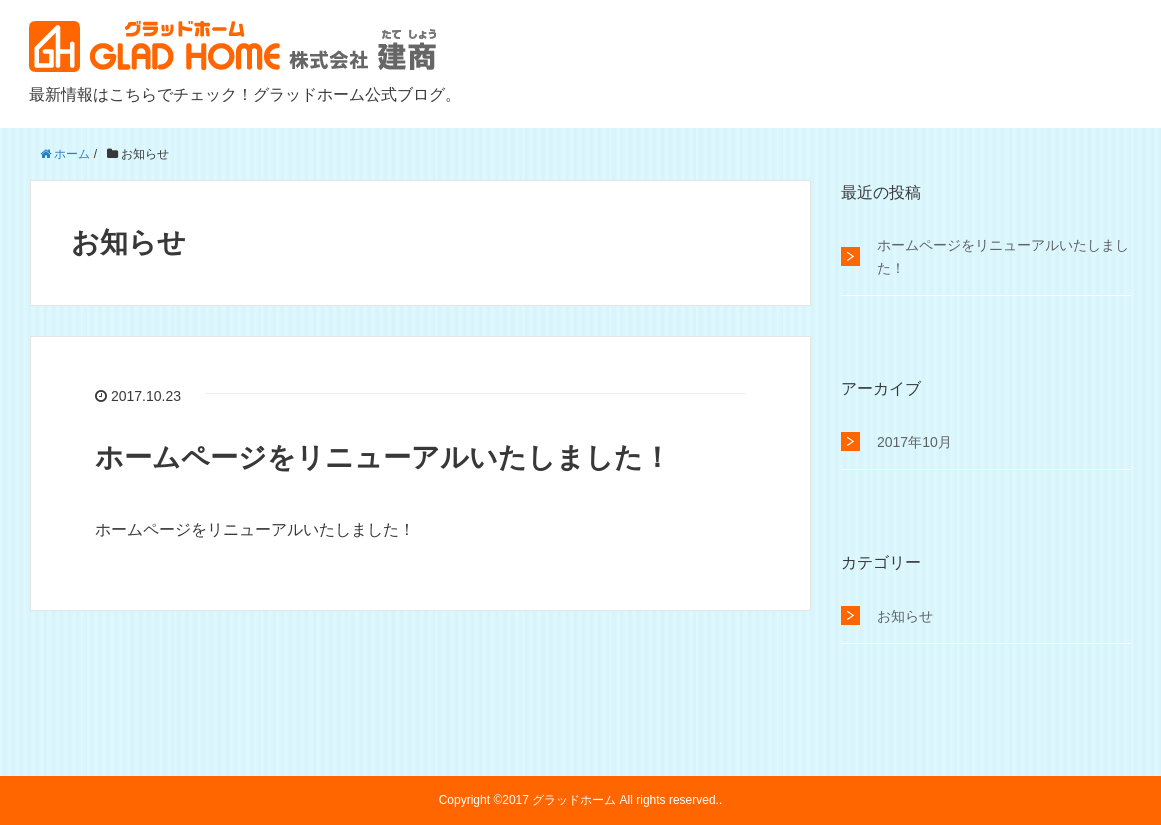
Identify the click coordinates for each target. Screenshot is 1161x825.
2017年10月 (914, 442)
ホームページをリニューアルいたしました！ (383, 457)
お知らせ (905, 616)
